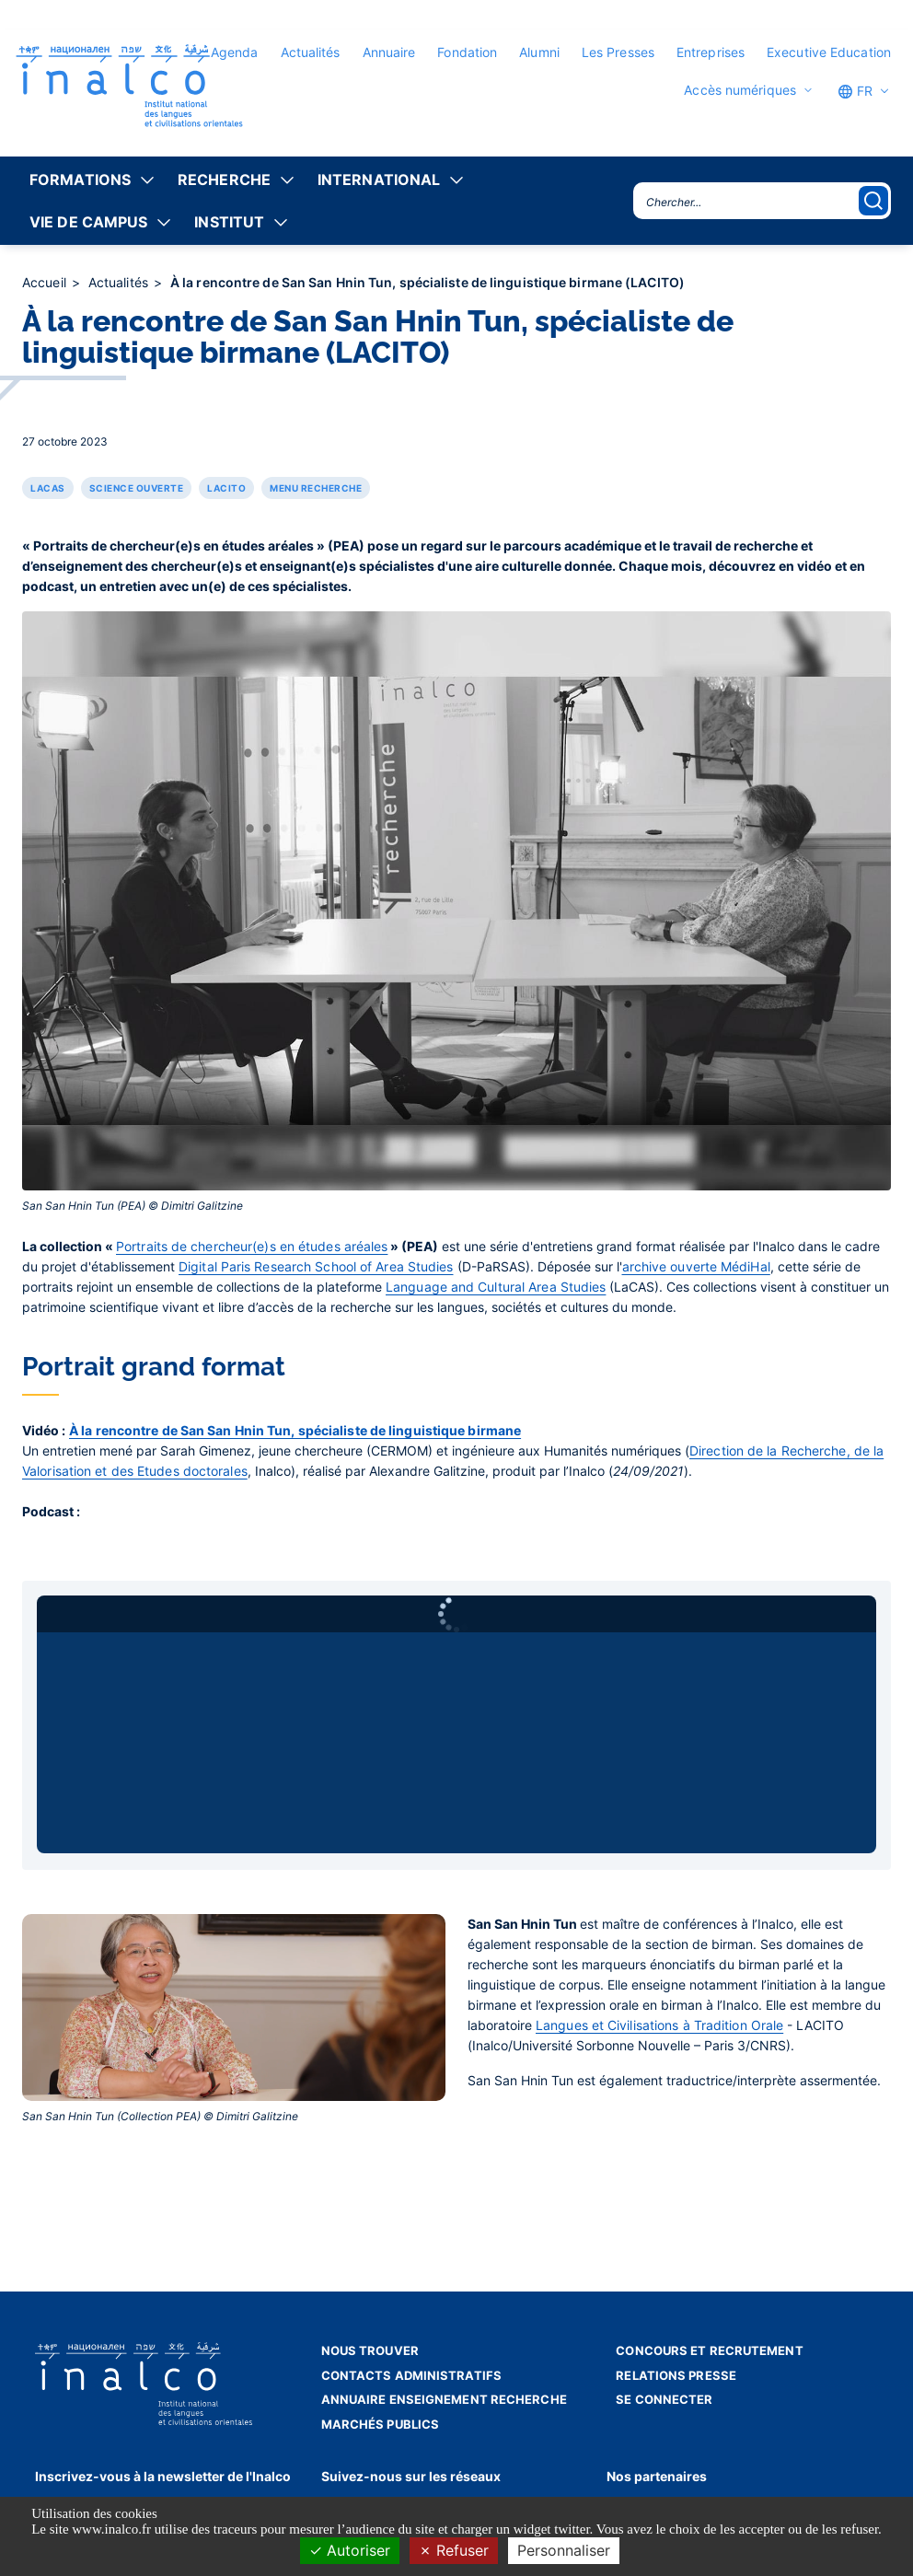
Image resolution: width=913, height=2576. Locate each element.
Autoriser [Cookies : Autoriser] (349, 2550)
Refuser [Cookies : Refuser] (454, 2550)
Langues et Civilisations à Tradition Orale (659, 2025)
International (379, 179)
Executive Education (829, 52)
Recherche (224, 179)
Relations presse (676, 2375)
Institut (229, 222)
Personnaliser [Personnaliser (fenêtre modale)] (563, 2550)
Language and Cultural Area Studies (496, 1286)
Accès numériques (740, 90)
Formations (80, 179)
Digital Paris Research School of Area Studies (316, 1266)
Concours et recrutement (709, 2350)
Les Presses (618, 52)
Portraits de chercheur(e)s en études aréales (251, 1246)
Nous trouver (370, 2350)
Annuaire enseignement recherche (444, 2399)
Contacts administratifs (411, 2375)
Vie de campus (88, 222)
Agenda (235, 52)
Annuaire (389, 52)
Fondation (467, 52)
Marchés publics (380, 2424)
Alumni (539, 52)
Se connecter (664, 2399)
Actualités (311, 52)
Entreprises (710, 52)
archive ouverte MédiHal (696, 1266)
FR (855, 91)
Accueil (46, 282)
